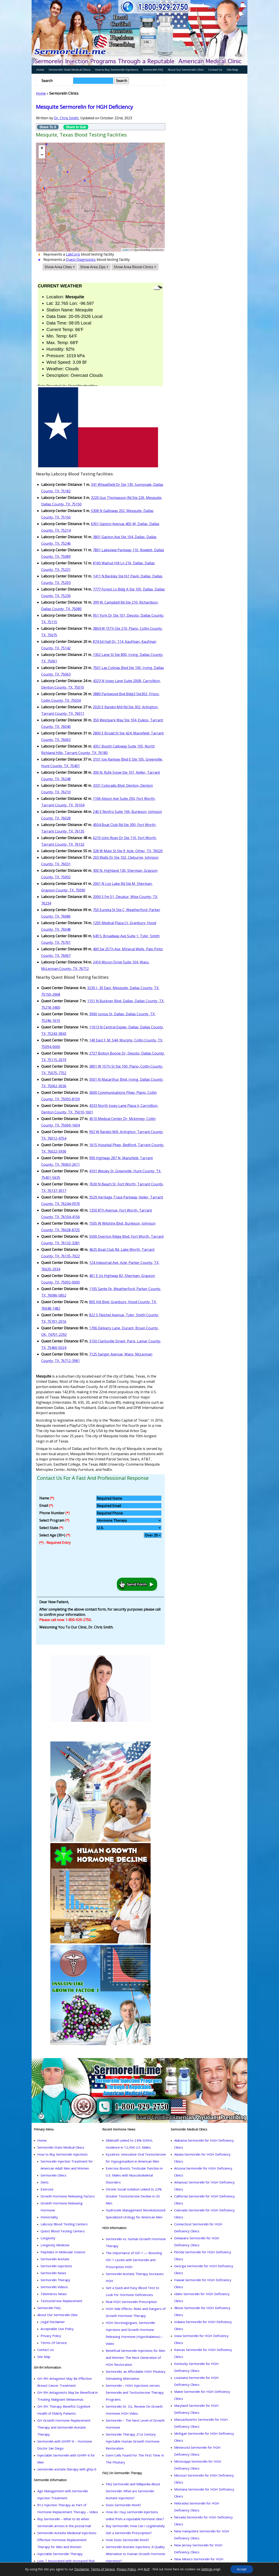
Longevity (48, 2238)
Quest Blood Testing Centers (63, 2231)
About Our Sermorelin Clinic (186, 70)
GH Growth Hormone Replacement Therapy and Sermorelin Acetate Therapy (63, 2427)
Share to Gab (76, 127)
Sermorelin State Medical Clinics (70, 70)
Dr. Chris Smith (66, 118)
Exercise (47, 2189)
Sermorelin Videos (54, 2287)
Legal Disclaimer (53, 2322)
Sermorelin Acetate (55, 2259)
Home (40, 70)
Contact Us (215, 70)
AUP (147, 2569)
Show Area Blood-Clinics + (135, 267)
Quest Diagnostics (81, 259)
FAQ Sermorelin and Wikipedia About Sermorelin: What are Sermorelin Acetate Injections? (133, 2491)
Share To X (47, 127)
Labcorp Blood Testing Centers (64, 2224)
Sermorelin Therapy (55, 2280)
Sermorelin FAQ (153, 70)
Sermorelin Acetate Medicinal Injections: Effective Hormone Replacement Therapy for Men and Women (67, 2540)
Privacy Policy (51, 2336)
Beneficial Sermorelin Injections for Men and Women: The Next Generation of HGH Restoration (135, 2357)
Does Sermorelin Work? (123, 2505)
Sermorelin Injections (56, 2266)
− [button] (42, 155)
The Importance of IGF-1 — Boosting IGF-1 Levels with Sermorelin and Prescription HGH (134, 2260)
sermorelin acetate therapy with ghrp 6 (66, 2469)
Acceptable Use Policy (57, 2329)
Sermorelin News (53, 2273)
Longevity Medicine (55, 2245)
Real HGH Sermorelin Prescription (131, 2301)
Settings (207, 2569)
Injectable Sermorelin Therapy (60, 2554)
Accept (242, 2569)
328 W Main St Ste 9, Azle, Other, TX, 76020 (128, 850)
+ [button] (42, 148)
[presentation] (69, 1562)
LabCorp (73, 254)
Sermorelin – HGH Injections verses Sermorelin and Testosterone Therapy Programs (135, 2392)
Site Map (232, 70)
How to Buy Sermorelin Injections (116, 70)
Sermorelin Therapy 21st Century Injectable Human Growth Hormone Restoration (133, 2441)
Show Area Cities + (60, 267)
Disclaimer (81, 2569)
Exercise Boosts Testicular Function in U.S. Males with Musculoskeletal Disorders (134, 2175)
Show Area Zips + (94, 267)
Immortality (49, 2217)
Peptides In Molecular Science (63, 2252)
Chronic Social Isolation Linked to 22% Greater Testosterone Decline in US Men (134, 2196)
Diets (45, 2182)
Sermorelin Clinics (53, 2175)
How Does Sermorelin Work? (127, 2540)
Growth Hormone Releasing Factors (68, 2196)
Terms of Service (103, 2569)
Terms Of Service (54, 2342)
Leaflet (125, 250)
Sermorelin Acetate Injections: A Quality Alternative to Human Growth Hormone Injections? (135, 2554)
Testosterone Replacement (61, 2301)
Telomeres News (54, 2294)
